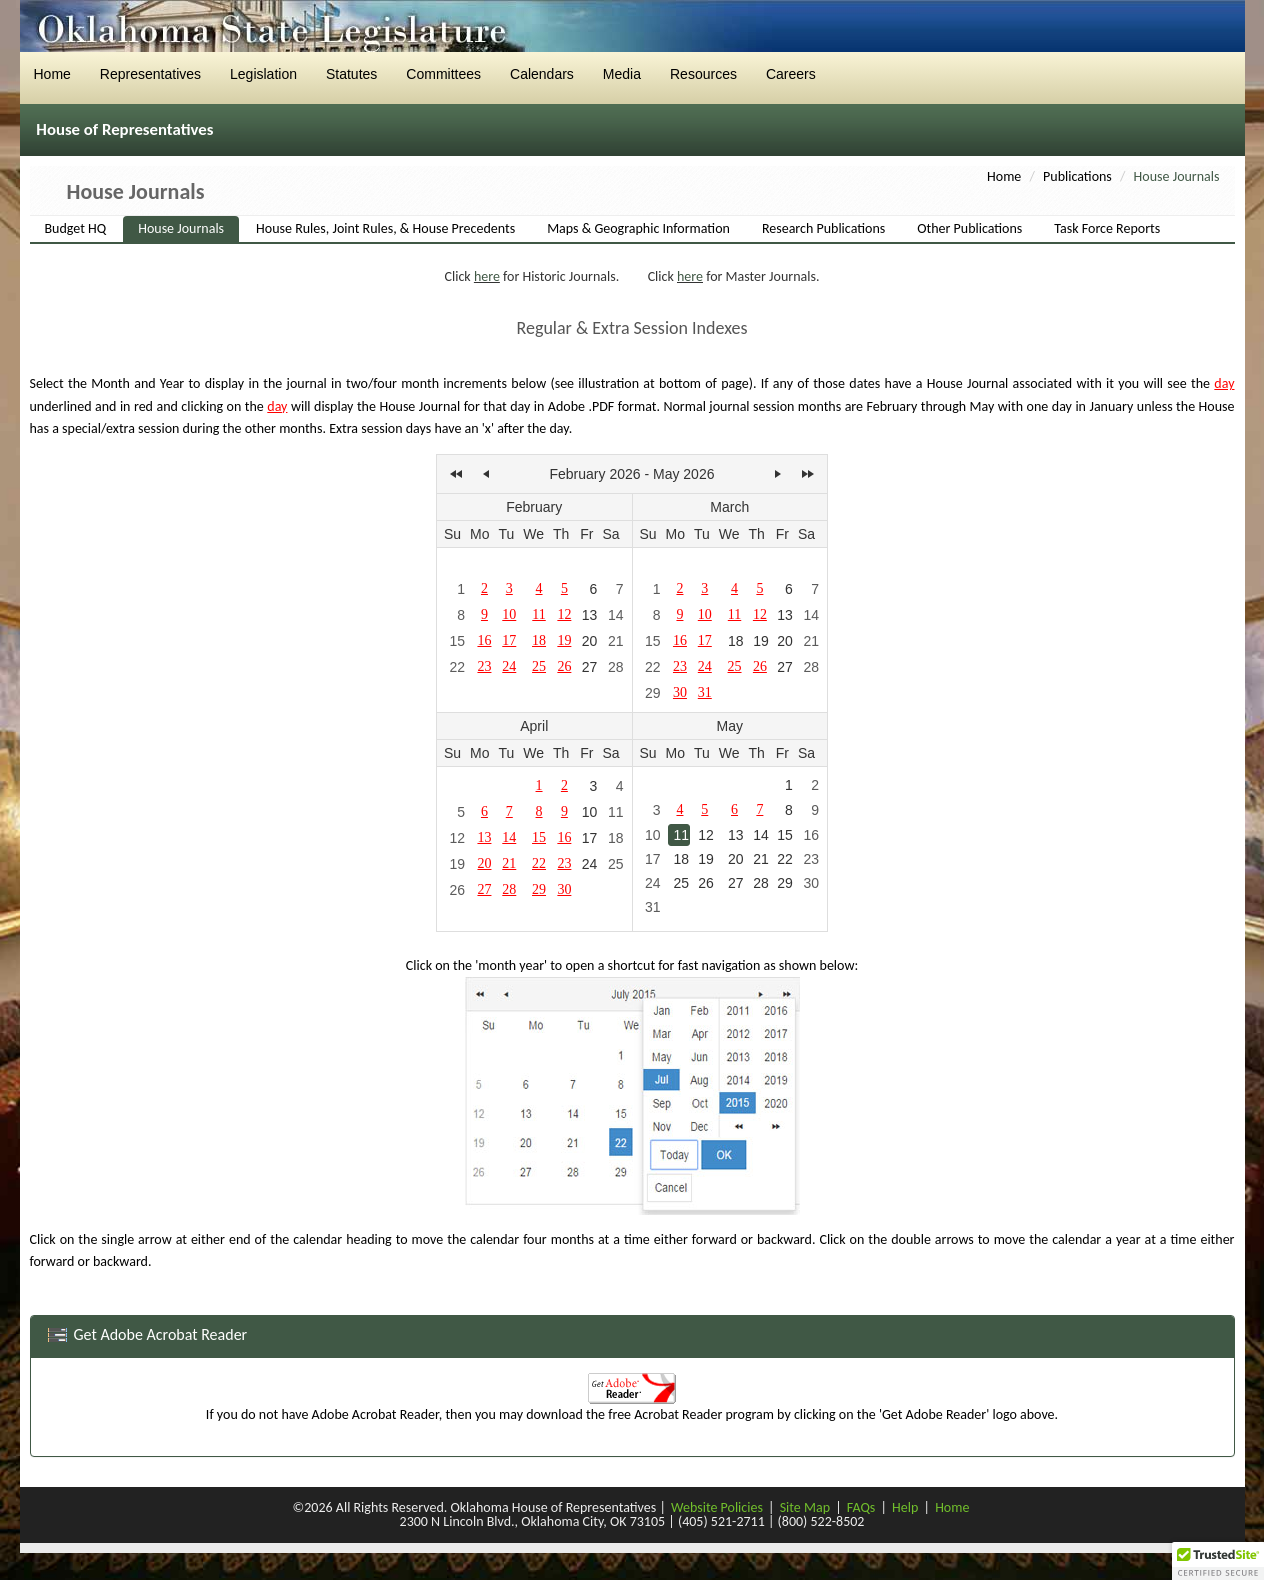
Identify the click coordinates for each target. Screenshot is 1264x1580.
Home (1004, 176)
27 (590, 667)
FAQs (861, 1507)
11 (616, 812)
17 (590, 838)
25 (616, 864)
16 (811, 835)
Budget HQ (76, 228)
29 (653, 693)
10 (590, 812)
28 (616, 667)
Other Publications (969, 228)
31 (653, 907)
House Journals (181, 228)
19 (761, 641)
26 (457, 890)
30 (811, 883)
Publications (1077, 176)
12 (457, 838)
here (487, 276)
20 (590, 641)
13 (590, 615)
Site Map (805, 1507)
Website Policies (717, 1507)
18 (736, 641)
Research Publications (823, 228)
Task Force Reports (1107, 228)
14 (616, 615)
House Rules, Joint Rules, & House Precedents (385, 228)
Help (905, 1507)
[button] (1218, 1561)
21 (616, 641)
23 (811, 859)
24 (590, 864)
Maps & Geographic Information (638, 228)
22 (457, 667)
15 (457, 641)
